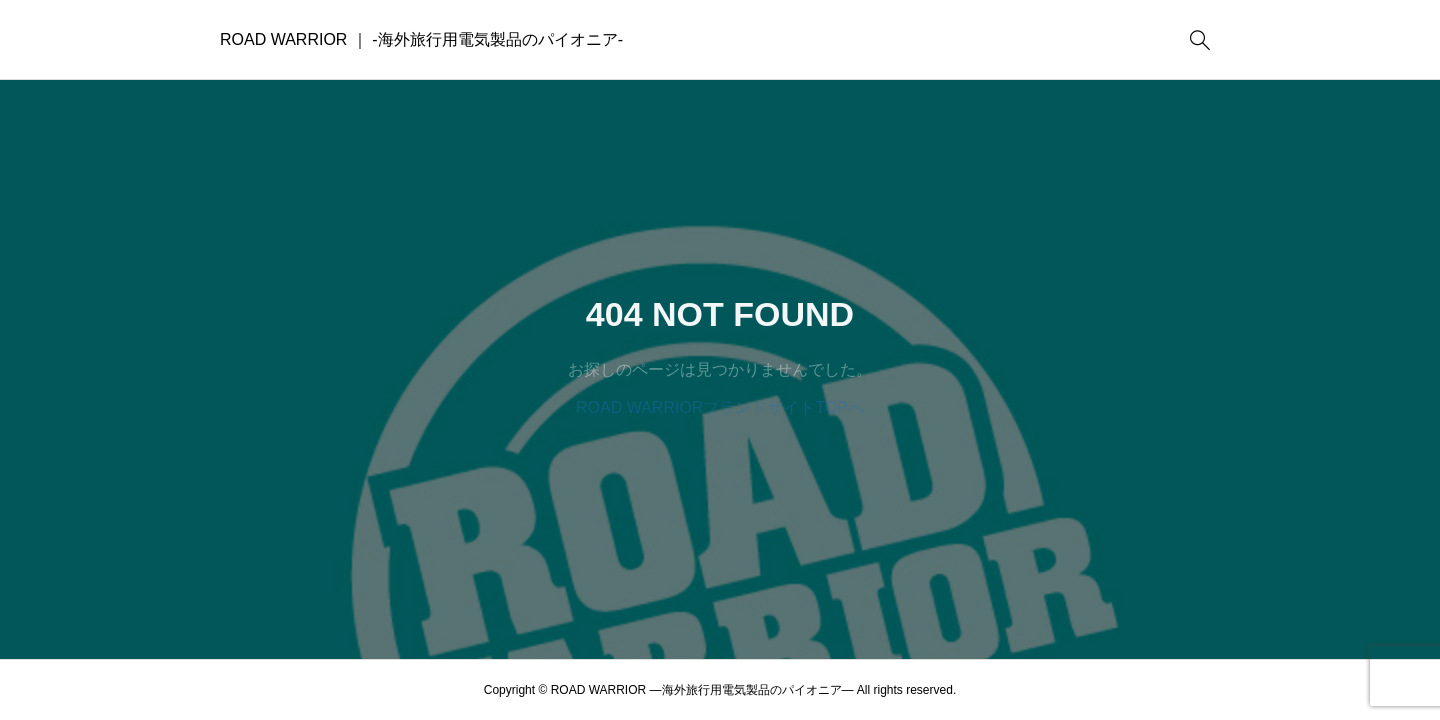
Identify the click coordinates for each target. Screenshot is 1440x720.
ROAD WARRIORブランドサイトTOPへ (720, 407)
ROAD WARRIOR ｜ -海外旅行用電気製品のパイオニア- (421, 39)
